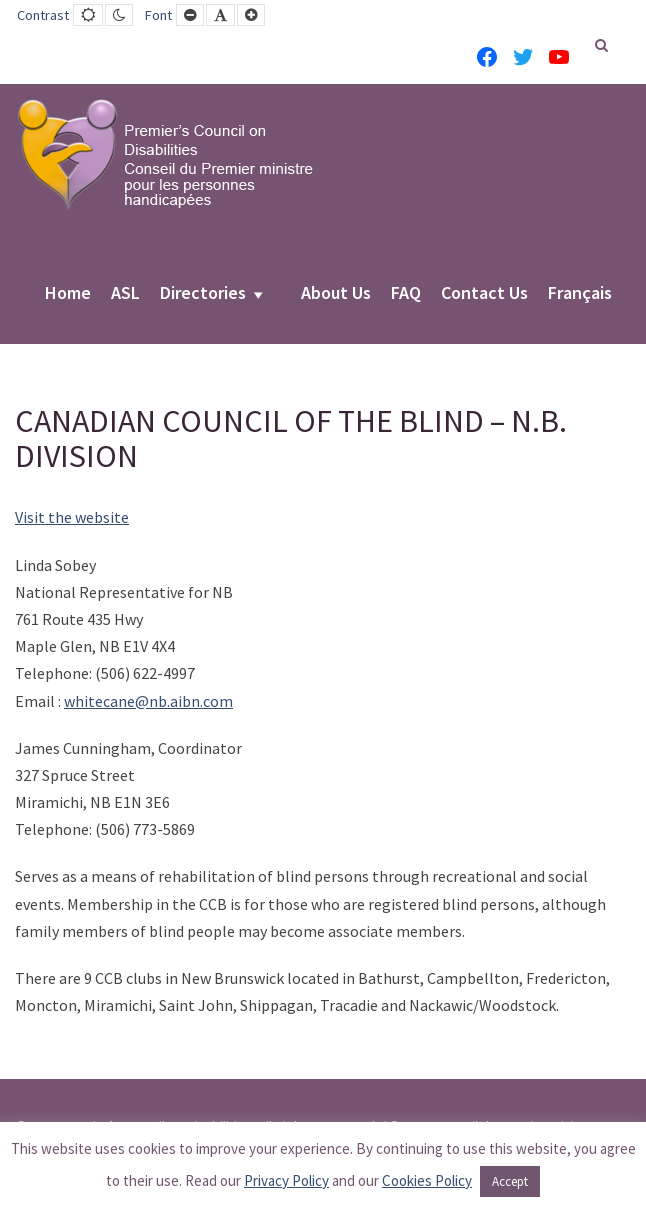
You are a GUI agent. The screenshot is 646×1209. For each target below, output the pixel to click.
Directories (203, 294)
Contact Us (484, 294)
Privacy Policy (286, 1180)
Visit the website (72, 517)
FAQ (406, 294)
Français (580, 294)
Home (68, 294)
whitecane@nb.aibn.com (148, 701)
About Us (336, 294)
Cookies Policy (427, 1180)
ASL (125, 294)
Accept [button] (510, 1181)
